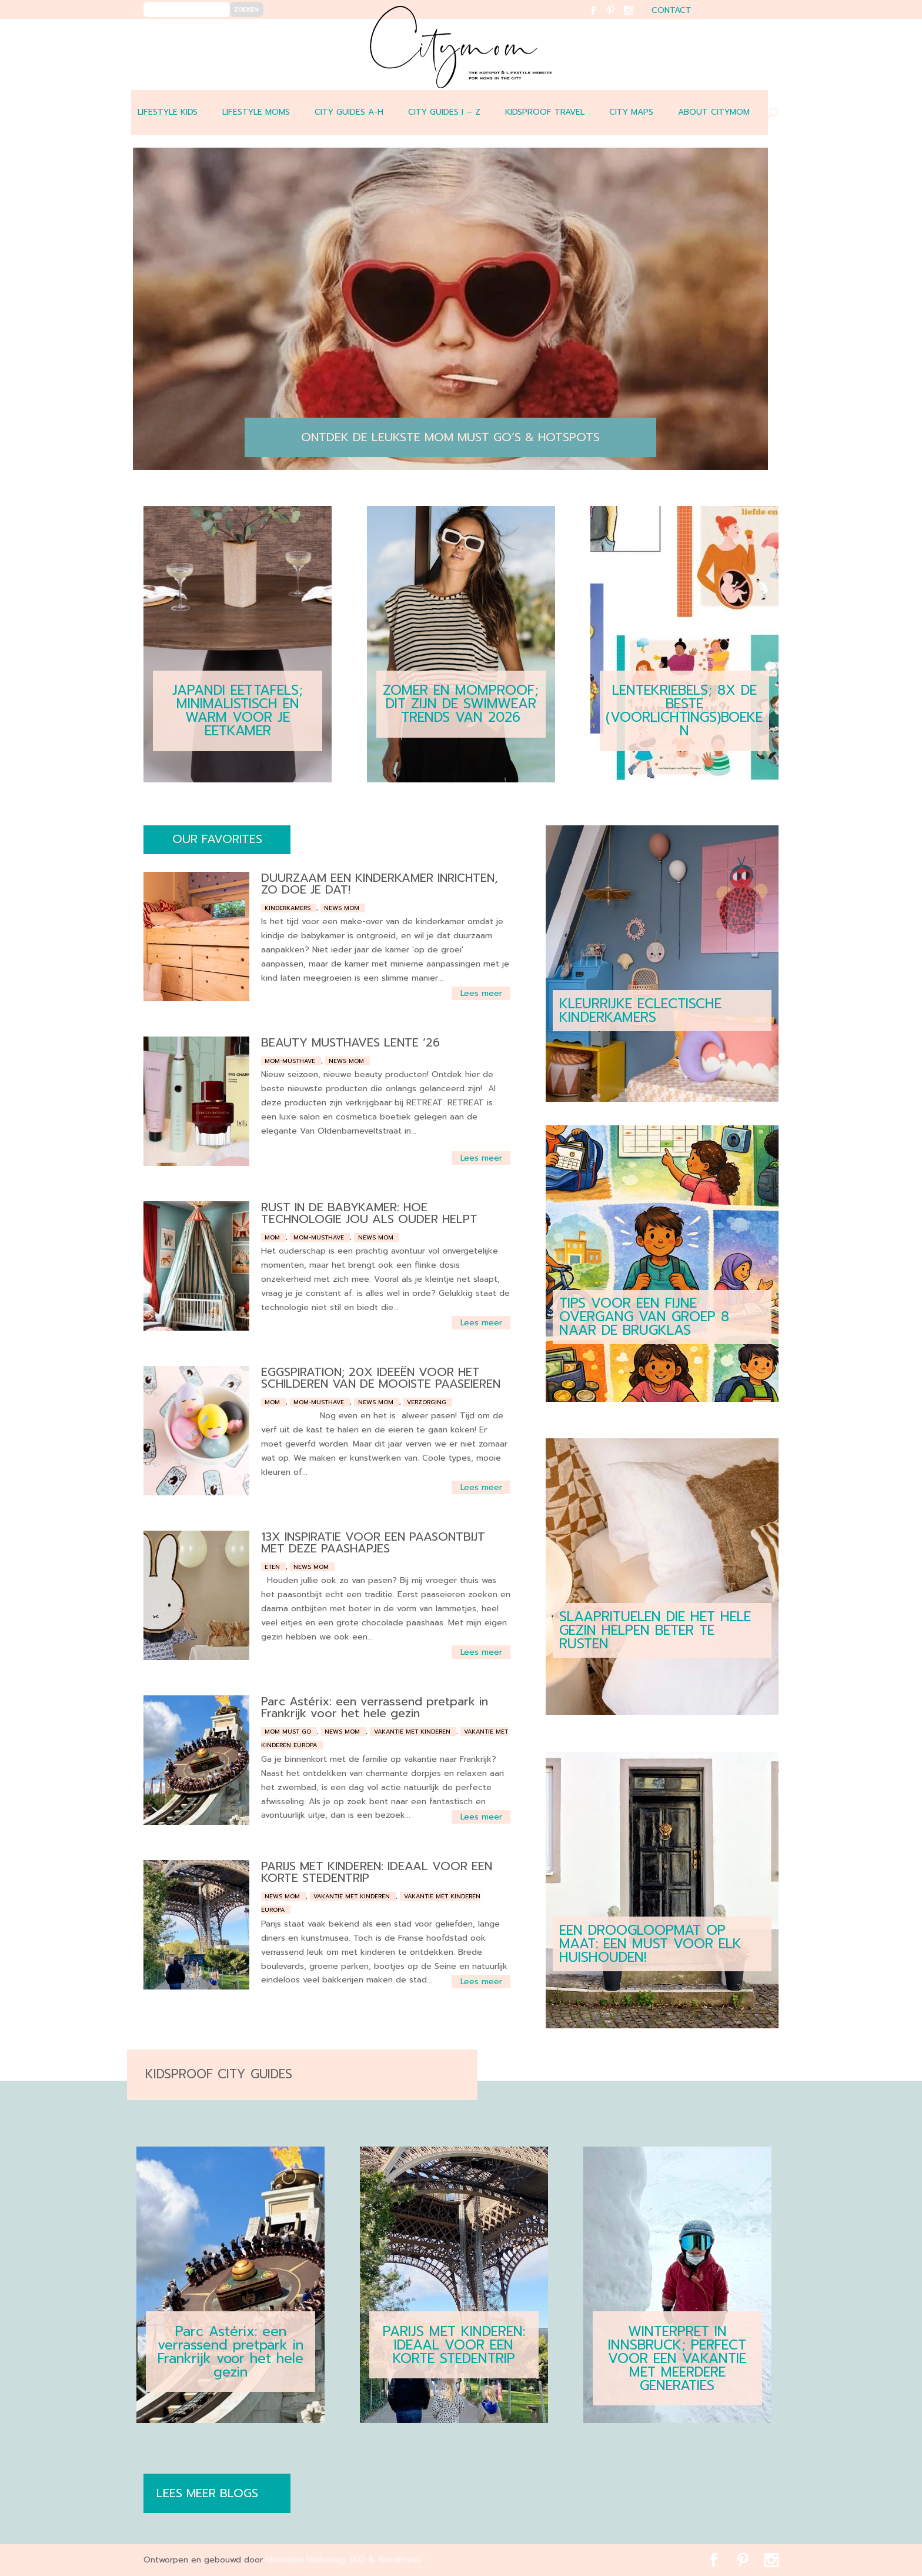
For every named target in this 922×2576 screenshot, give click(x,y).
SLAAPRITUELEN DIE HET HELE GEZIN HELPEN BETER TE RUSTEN (655, 1630)
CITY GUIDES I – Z (444, 112)
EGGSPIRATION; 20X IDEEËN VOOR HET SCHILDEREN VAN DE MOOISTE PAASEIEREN (380, 1377)
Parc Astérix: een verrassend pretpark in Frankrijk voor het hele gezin (374, 1707)
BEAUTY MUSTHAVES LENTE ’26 (350, 1042)
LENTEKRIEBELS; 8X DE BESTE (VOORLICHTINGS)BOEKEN (684, 710)
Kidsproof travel (544, 112)
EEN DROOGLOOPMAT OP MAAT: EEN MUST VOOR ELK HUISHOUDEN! (650, 1944)
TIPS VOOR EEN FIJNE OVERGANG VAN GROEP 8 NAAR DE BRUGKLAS (644, 1317)
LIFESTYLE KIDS (168, 112)
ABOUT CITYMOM (714, 112)
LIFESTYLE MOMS (256, 112)
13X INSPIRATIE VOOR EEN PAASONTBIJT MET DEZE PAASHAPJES (373, 1542)
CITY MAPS (631, 112)
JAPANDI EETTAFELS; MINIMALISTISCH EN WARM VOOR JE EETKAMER (237, 710)
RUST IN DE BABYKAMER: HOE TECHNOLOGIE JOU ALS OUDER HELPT (369, 1213)
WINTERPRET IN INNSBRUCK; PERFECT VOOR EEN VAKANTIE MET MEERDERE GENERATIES (677, 2358)
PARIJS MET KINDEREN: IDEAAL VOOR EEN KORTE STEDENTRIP (376, 1872)
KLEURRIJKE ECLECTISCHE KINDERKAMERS (640, 1011)
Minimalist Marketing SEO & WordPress (343, 2560)
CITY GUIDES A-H (349, 112)
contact (672, 11)
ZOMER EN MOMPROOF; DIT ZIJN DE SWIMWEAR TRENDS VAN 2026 (461, 704)
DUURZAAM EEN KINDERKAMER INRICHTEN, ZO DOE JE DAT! (379, 883)
